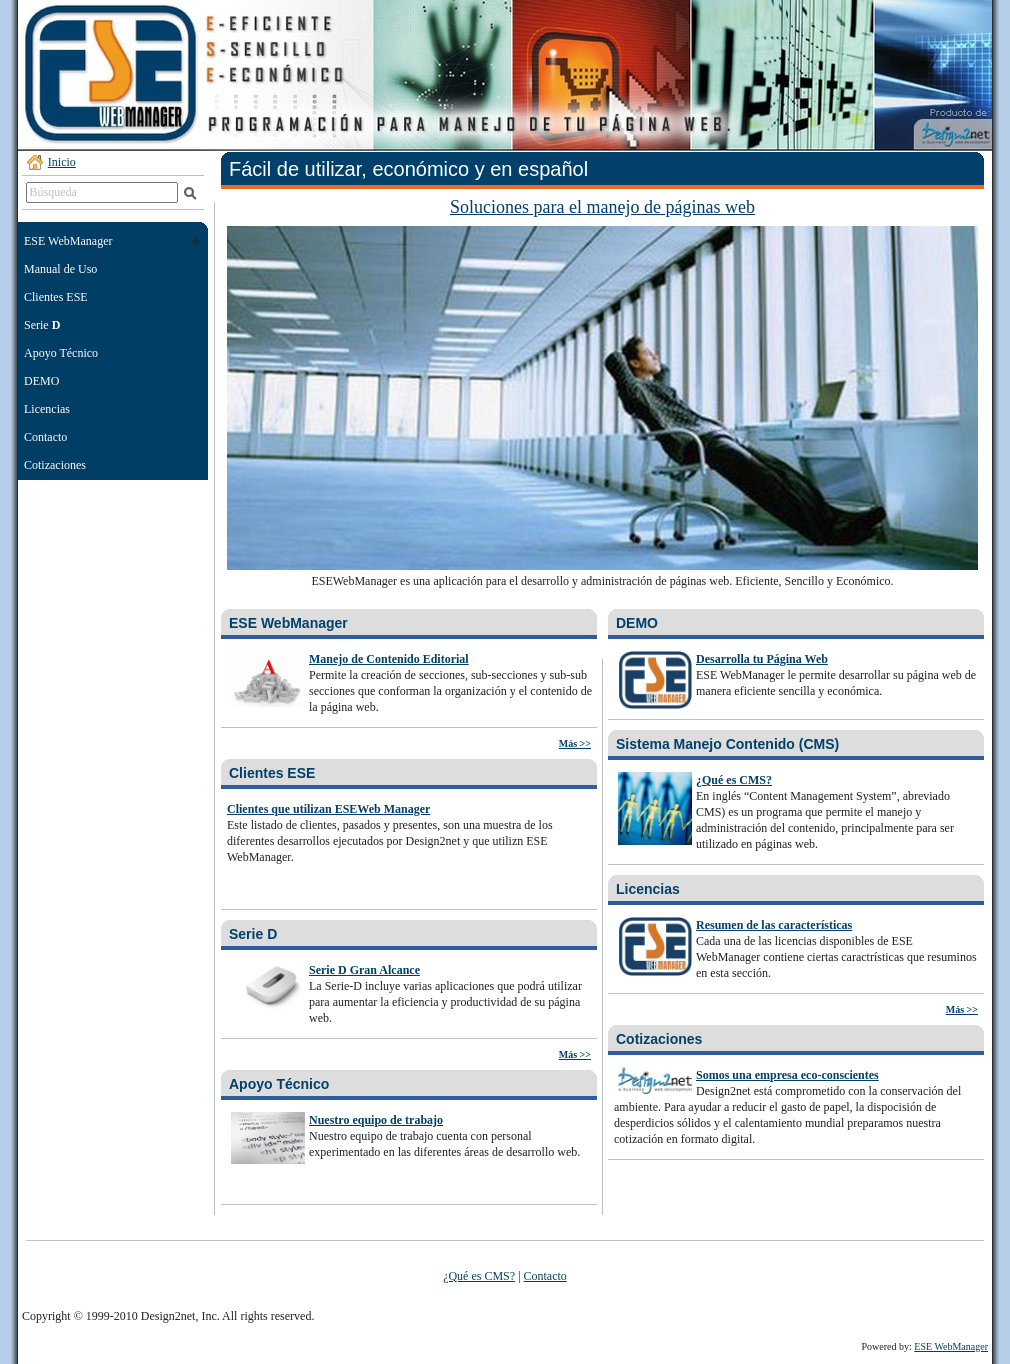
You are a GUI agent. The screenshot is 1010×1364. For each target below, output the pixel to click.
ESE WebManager (288, 623)
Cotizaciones (55, 465)
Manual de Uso (60, 269)
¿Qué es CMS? (479, 1276)
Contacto (45, 437)
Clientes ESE (56, 297)
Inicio (62, 162)
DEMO (41, 381)
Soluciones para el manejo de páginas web (602, 207)
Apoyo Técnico (61, 353)
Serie (42, 325)
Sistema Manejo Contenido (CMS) (727, 744)
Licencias (47, 409)
